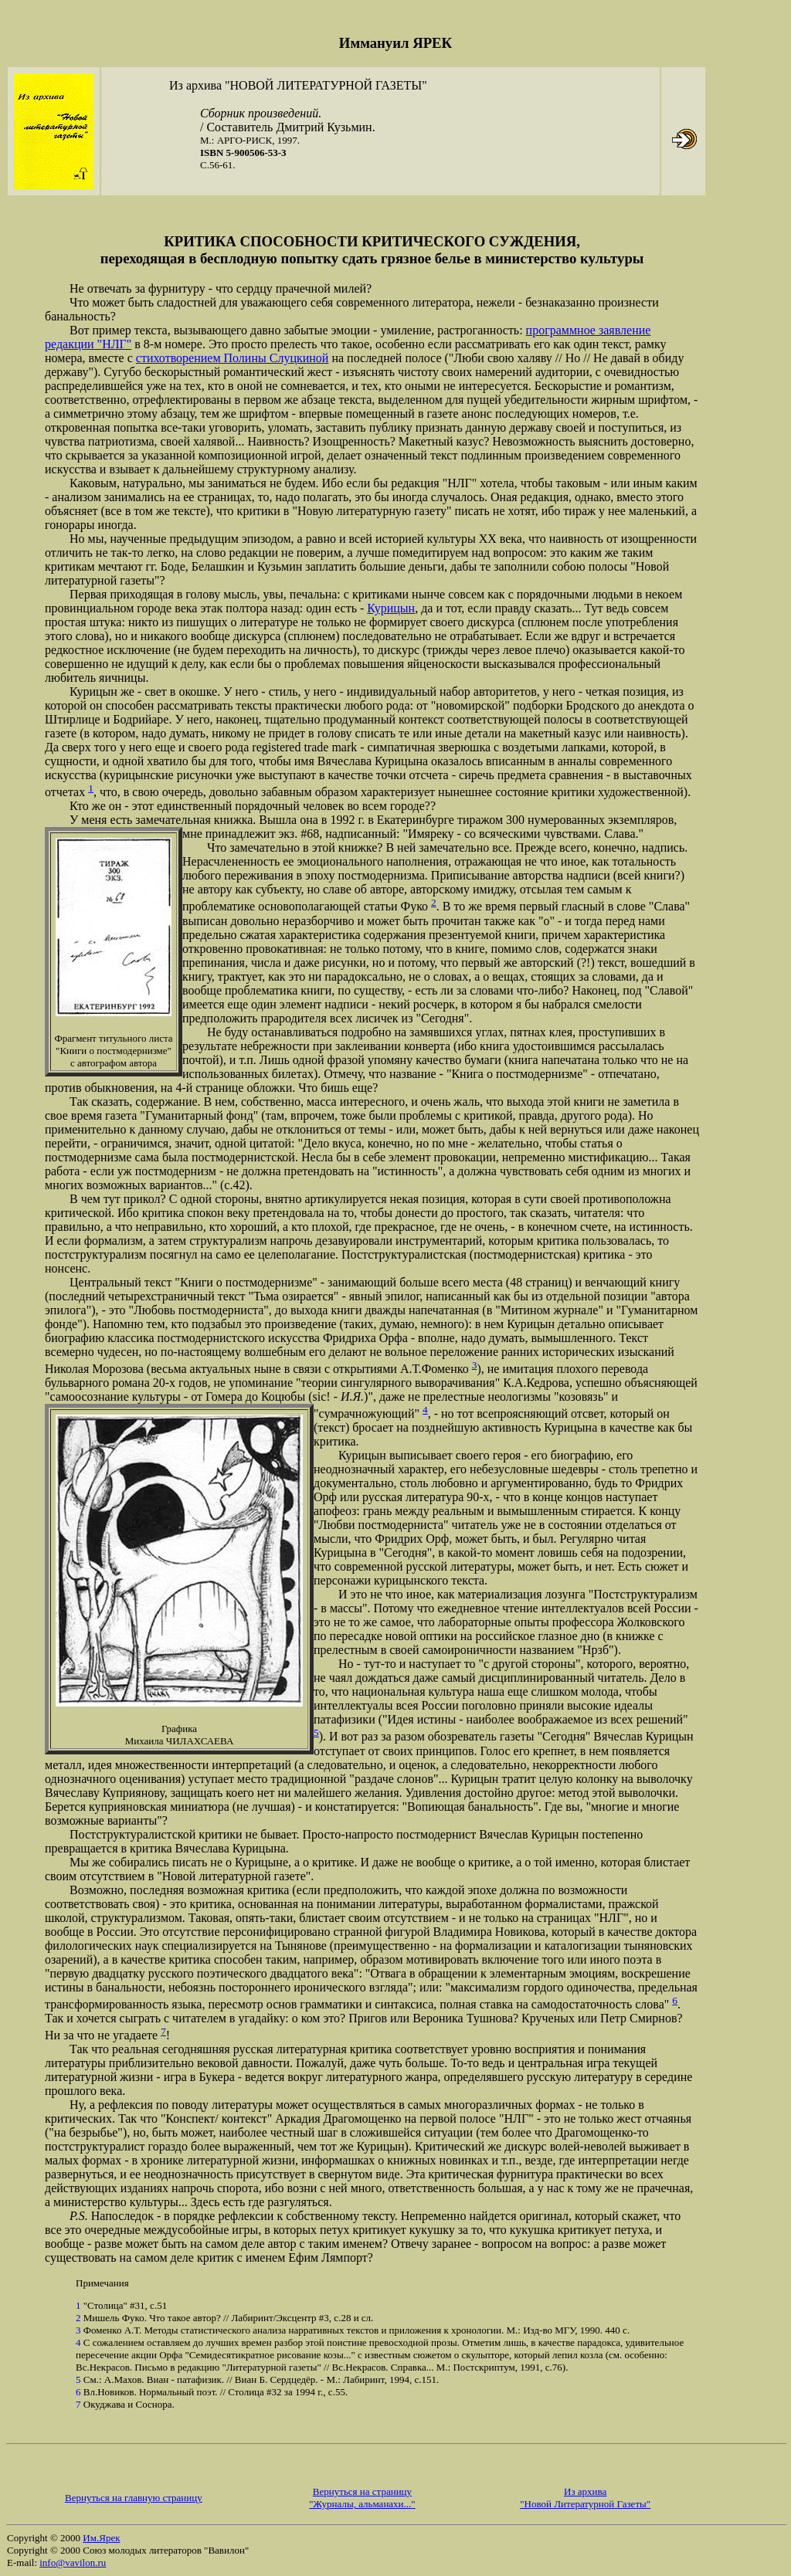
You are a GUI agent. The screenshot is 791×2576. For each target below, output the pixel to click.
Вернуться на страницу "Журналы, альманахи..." (362, 2498)
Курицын (391, 608)
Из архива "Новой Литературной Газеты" (585, 2498)
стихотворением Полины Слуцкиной (232, 357)
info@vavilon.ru (72, 2562)
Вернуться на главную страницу (133, 2497)
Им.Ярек (101, 2538)
